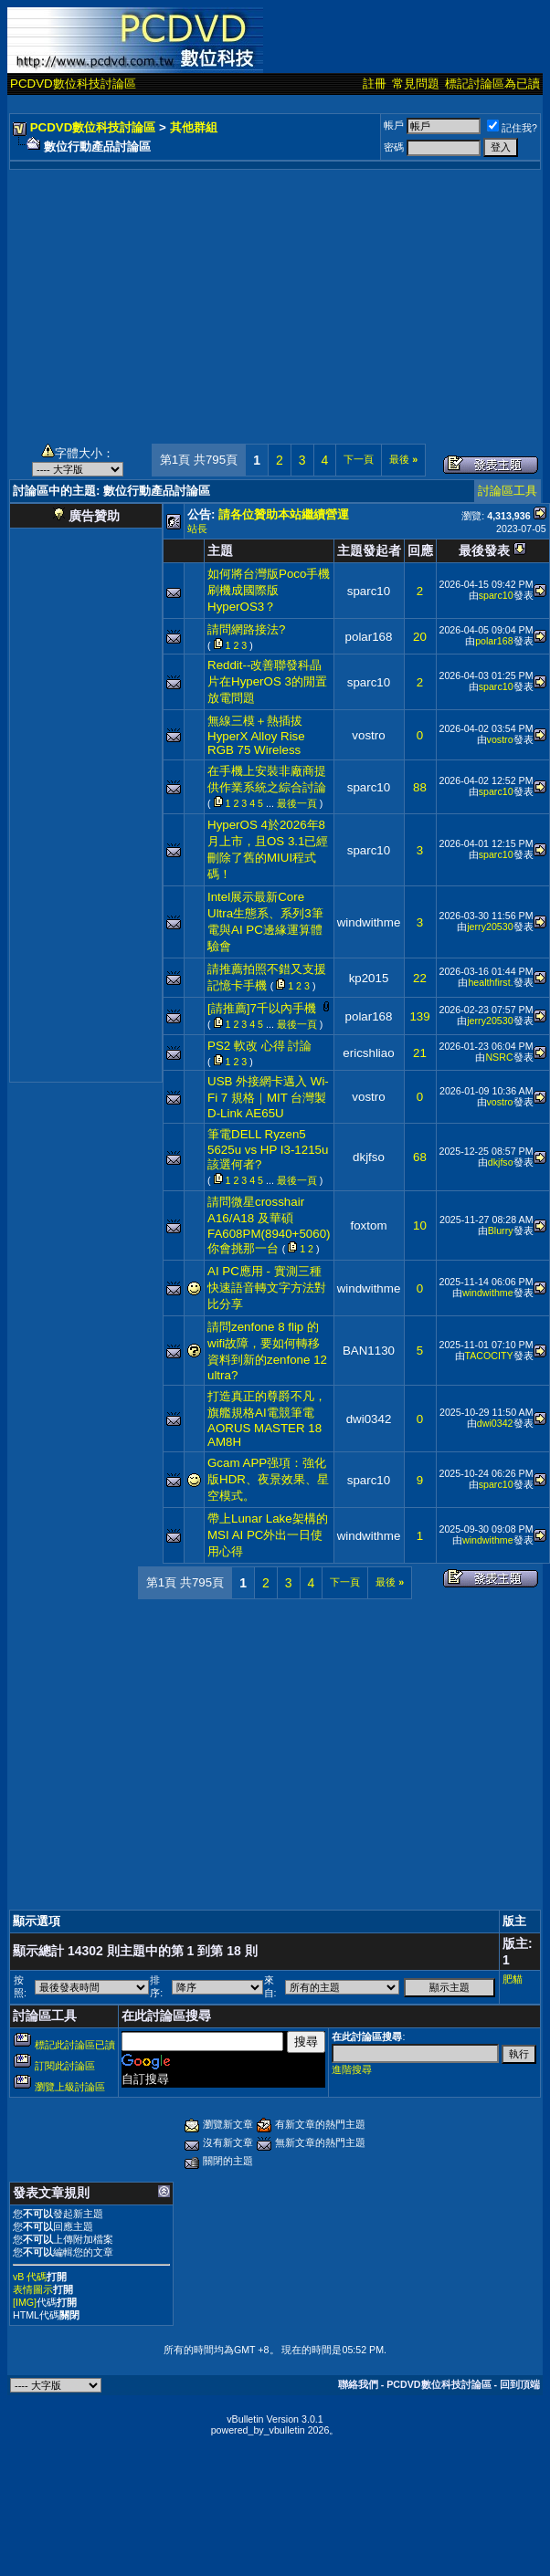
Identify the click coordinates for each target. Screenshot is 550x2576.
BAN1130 (369, 1350)
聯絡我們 (358, 2384)
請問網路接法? (246, 629)
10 (420, 1225)
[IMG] (25, 2302)
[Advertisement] (275, 297)
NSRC (499, 1057)
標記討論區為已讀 (492, 83)
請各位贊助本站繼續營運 (283, 514)
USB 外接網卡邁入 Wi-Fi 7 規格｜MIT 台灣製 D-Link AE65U (268, 1097)
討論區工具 (507, 490)
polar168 (369, 637)
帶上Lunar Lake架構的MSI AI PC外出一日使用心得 (267, 1535)
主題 (220, 550)
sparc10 (368, 591)
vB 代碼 (30, 2276)
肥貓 (512, 1979)
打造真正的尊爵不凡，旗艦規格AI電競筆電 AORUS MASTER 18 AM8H (266, 1419)
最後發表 (484, 550)
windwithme (369, 922)
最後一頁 (297, 803)
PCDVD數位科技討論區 (73, 83)
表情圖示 (33, 2289)
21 (420, 1053)
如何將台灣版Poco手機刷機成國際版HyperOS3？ (268, 590)
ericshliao (368, 1053)
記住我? (512, 127)
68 (420, 1157)
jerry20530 (490, 926)
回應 (420, 550)
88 (420, 787)
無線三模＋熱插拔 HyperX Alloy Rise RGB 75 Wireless (256, 735)
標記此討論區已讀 (75, 2044)
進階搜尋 (352, 2069)
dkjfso (369, 1157)
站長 (197, 528)
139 (419, 1016)
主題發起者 (369, 550)
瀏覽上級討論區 (70, 2086)
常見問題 (415, 83)
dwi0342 (369, 1419)
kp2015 (369, 978)
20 (420, 637)
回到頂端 (520, 2384)
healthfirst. (490, 982)
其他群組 (193, 127)
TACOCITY (489, 1355)
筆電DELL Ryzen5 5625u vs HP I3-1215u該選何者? (267, 1149)
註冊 (374, 83)
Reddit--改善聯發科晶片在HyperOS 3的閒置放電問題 (267, 681)
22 (420, 978)
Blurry (500, 1230)
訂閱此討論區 (65, 2065)
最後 (403, 459)
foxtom (369, 1225)
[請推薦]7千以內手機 (261, 1008)
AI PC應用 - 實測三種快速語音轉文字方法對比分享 (266, 1287)
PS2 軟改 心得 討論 (259, 1045)
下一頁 (359, 459)
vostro (368, 735)
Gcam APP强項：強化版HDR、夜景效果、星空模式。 (268, 1479)
